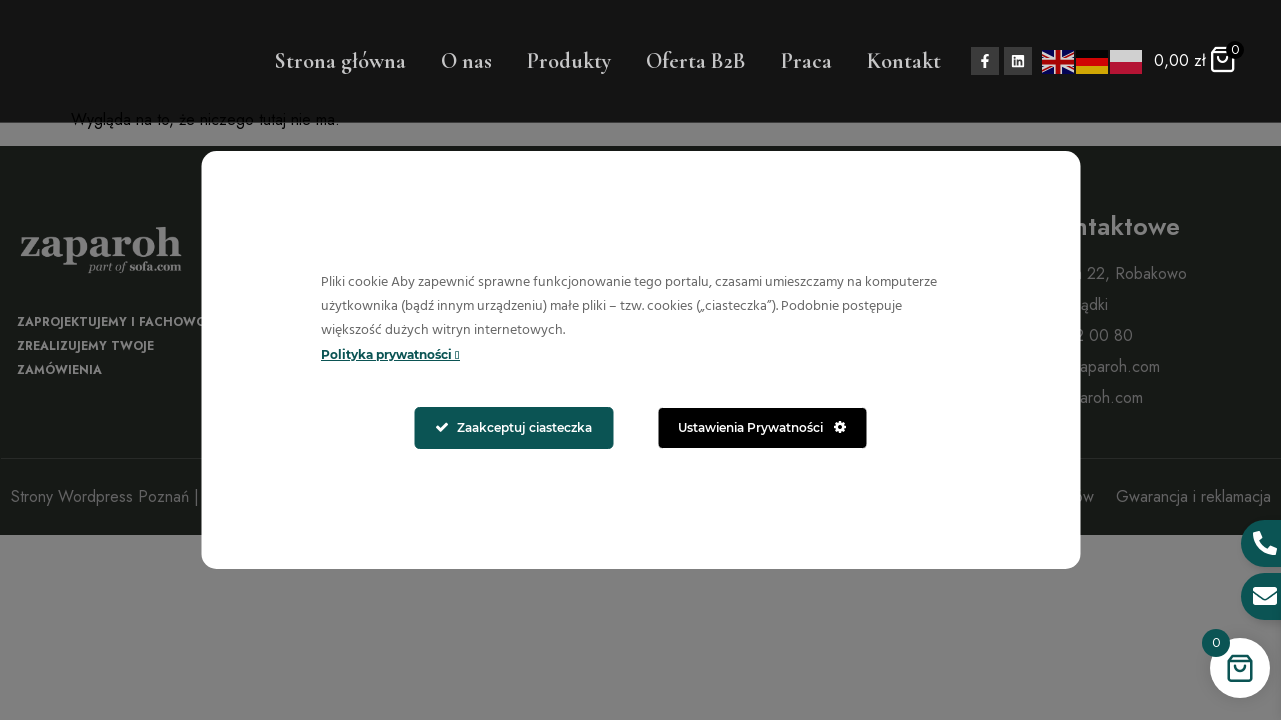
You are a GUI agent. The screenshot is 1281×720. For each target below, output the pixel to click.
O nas (466, 61)
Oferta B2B (696, 61)
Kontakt (904, 61)
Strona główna (340, 61)
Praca (806, 61)
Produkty (569, 61)
